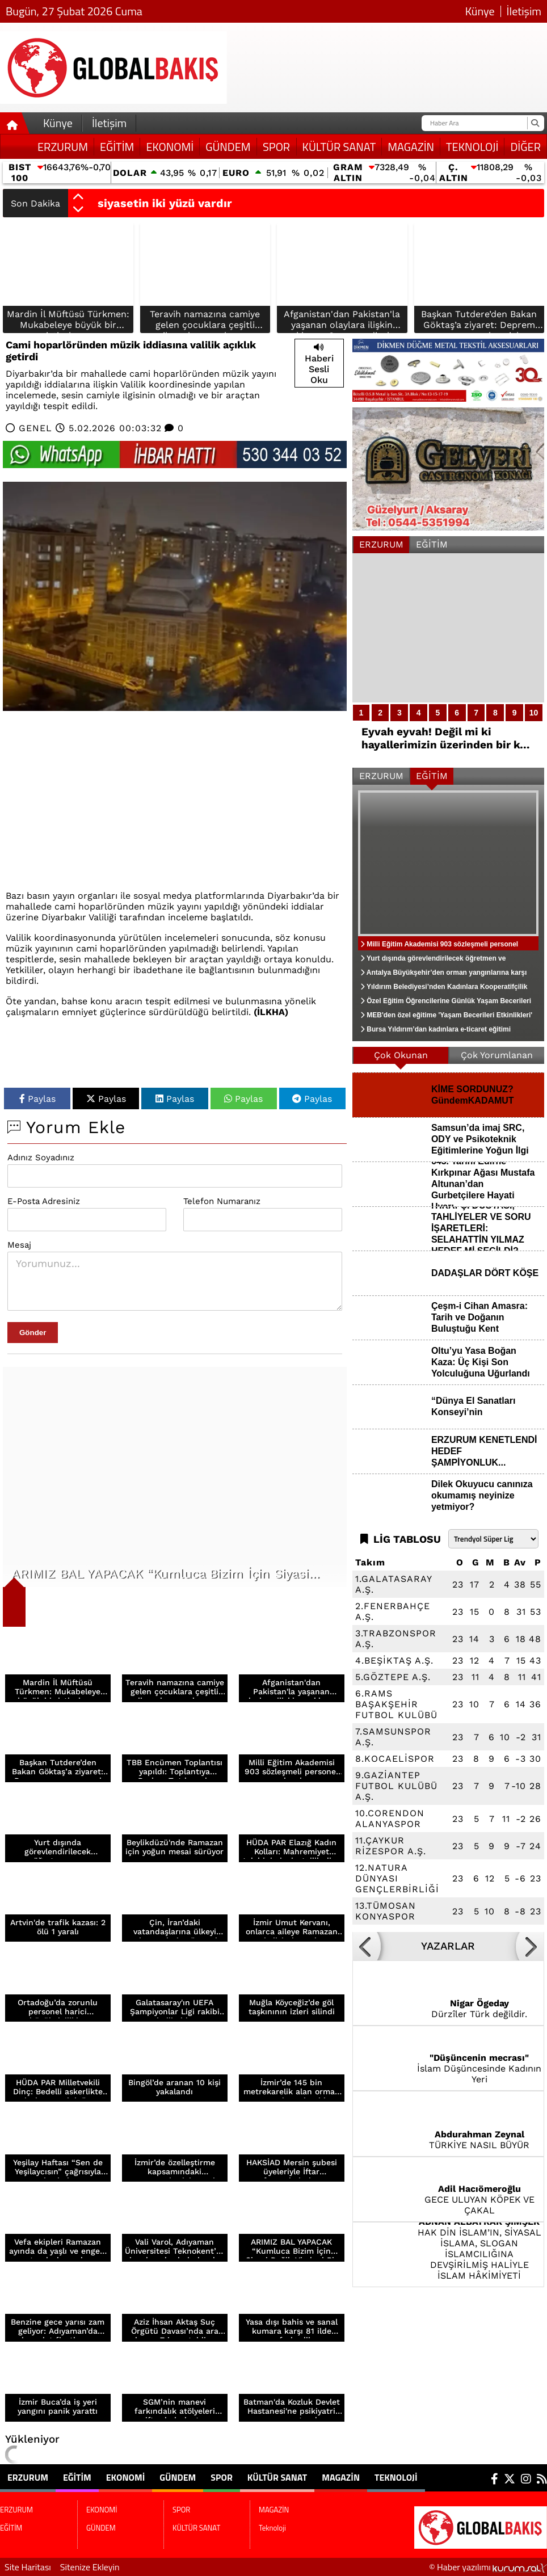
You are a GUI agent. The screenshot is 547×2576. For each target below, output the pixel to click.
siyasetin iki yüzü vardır (165, 203)
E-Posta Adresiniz (43, 1201)
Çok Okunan (401, 1055)
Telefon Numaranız (221, 1201)
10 (533, 712)
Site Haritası (28, 2567)
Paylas (37, 1098)
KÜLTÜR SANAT (339, 146)
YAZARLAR (448, 1946)
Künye (480, 11)
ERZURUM (62, 146)
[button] (78, 197)
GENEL (35, 428)
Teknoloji (472, 146)
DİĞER (525, 146)
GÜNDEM (227, 146)
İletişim (524, 11)
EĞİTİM (117, 146)
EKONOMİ (169, 146)
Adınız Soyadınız (40, 1157)
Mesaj (19, 1245)
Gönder (32, 1332)
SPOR (276, 146)
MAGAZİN (411, 146)
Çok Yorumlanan (497, 1055)
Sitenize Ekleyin (90, 2567)
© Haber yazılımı (488, 2567)
